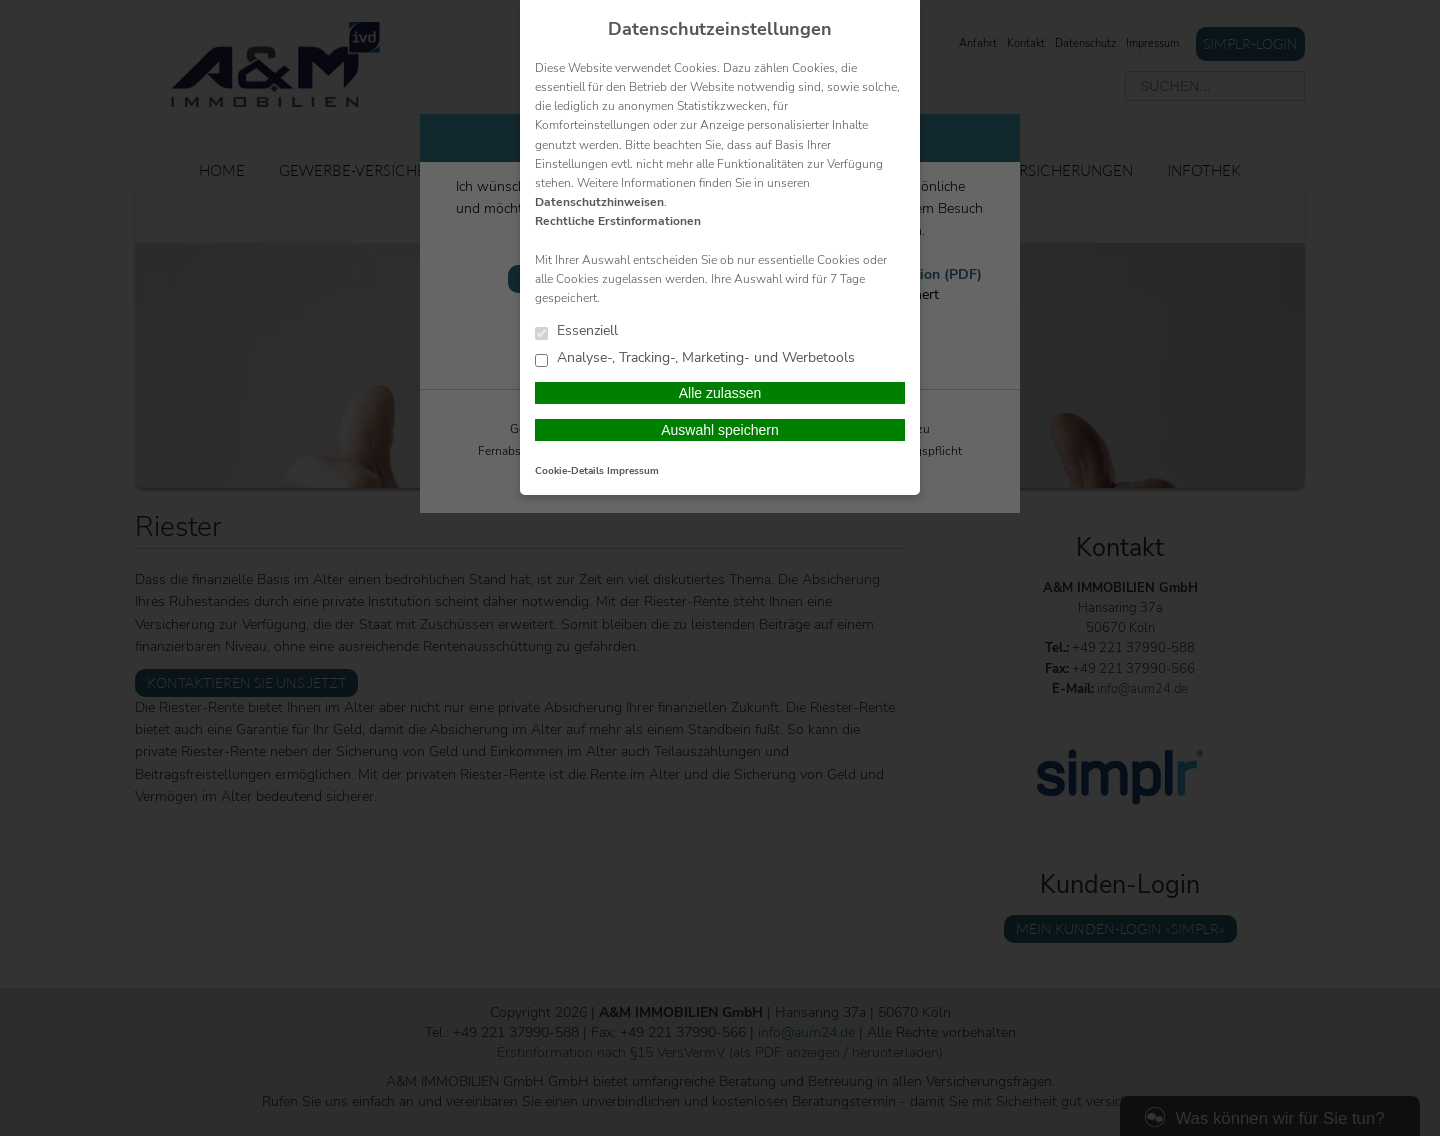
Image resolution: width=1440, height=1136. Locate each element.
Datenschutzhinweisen (599, 202)
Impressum (633, 471)
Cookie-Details (569, 471)
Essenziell (576, 331)
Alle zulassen (720, 393)
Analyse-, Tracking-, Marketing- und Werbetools (695, 358)
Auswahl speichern (720, 430)
